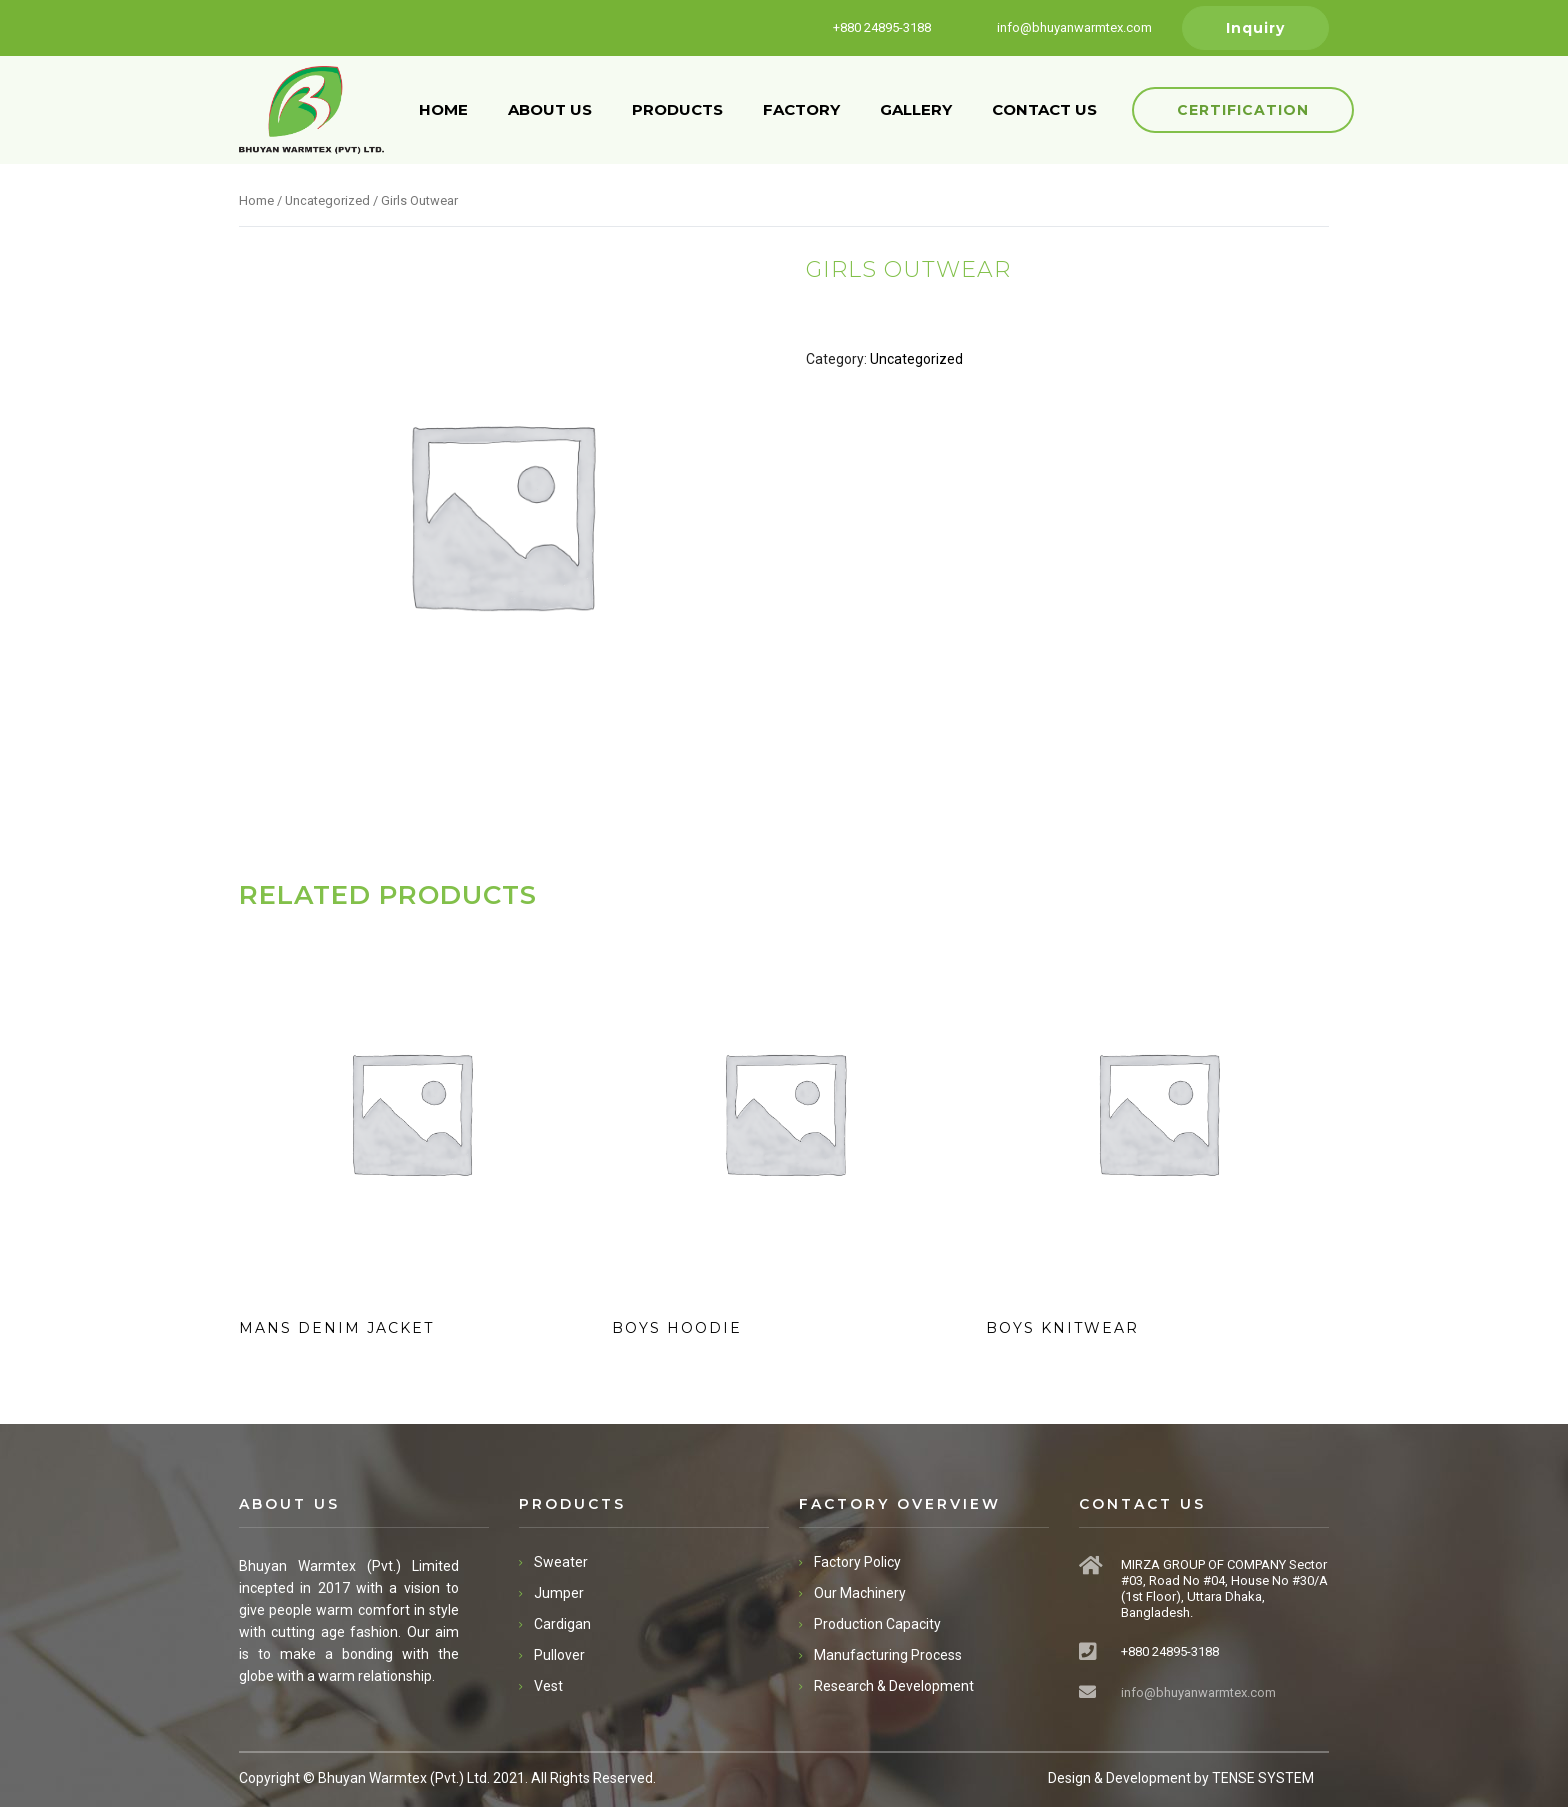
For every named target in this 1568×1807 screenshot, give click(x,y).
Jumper (559, 1593)
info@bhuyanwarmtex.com (1198, 1692)
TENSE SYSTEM (1263, 1778)
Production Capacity (877, 1624)
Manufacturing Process (888, 1655)
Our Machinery (860, 1593)
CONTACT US (1044, 109)
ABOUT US (550, 109)
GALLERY (916, 109)
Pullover (559, 1655)
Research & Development (894, 1686)
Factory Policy (857, 1562)
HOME (443, 109)
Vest (548, 1686)
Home (256, 200)
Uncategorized (327, 200)
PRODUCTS (677, 109)
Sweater (561, 1562)
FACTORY (801, 109)
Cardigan (562, 1624)
